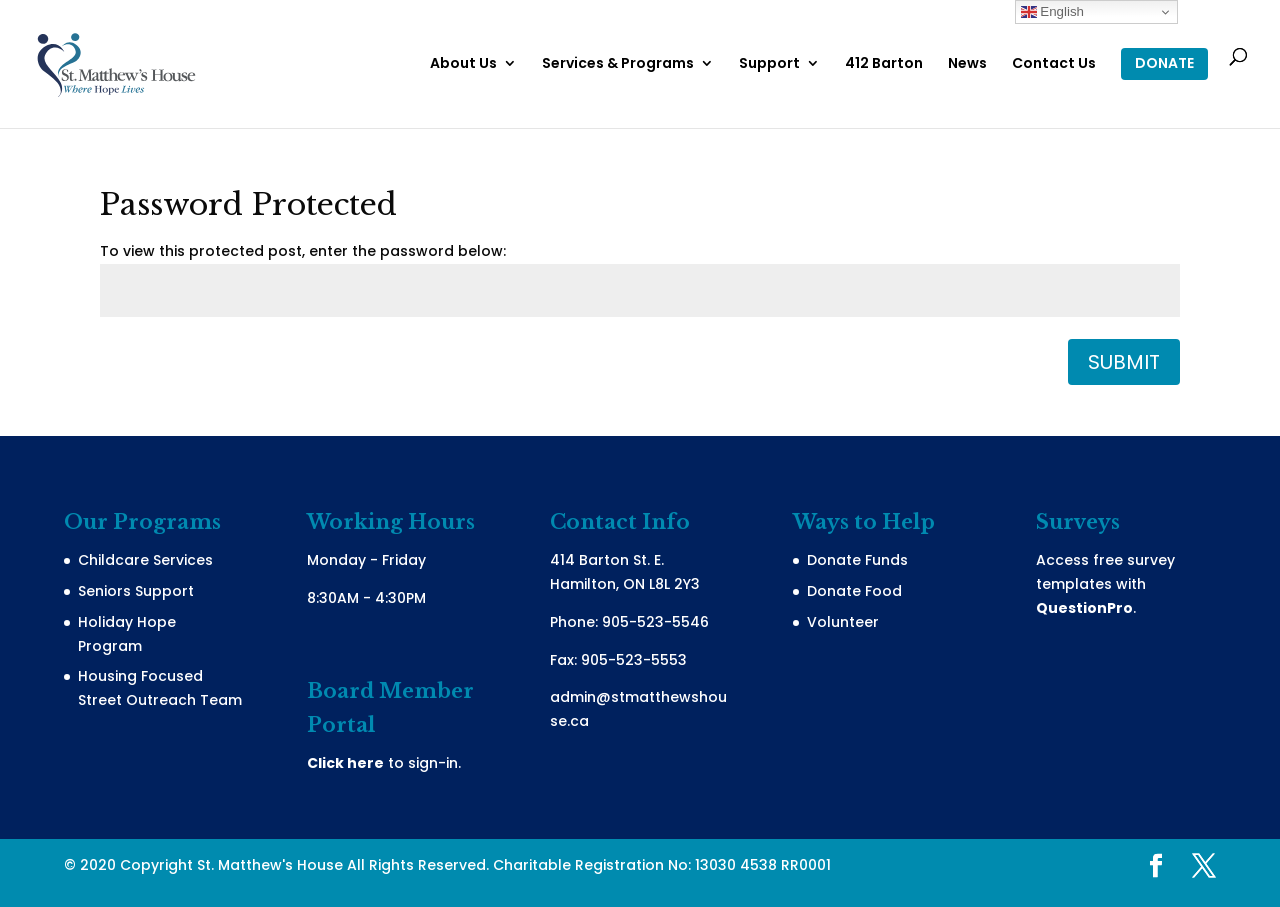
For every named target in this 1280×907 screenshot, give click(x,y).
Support (769, 64)
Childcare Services (145, 560)
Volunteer (843, 622)
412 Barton (884, 64)
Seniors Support (136, 591)
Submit (1124, 362)
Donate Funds (857, 560)
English (1052, 12)
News (967, 64)
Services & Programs (618, 64)
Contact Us (1054, 64)
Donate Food (854, 591)
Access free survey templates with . (1105, 584)
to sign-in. (384, 763)
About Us (463, 64)
